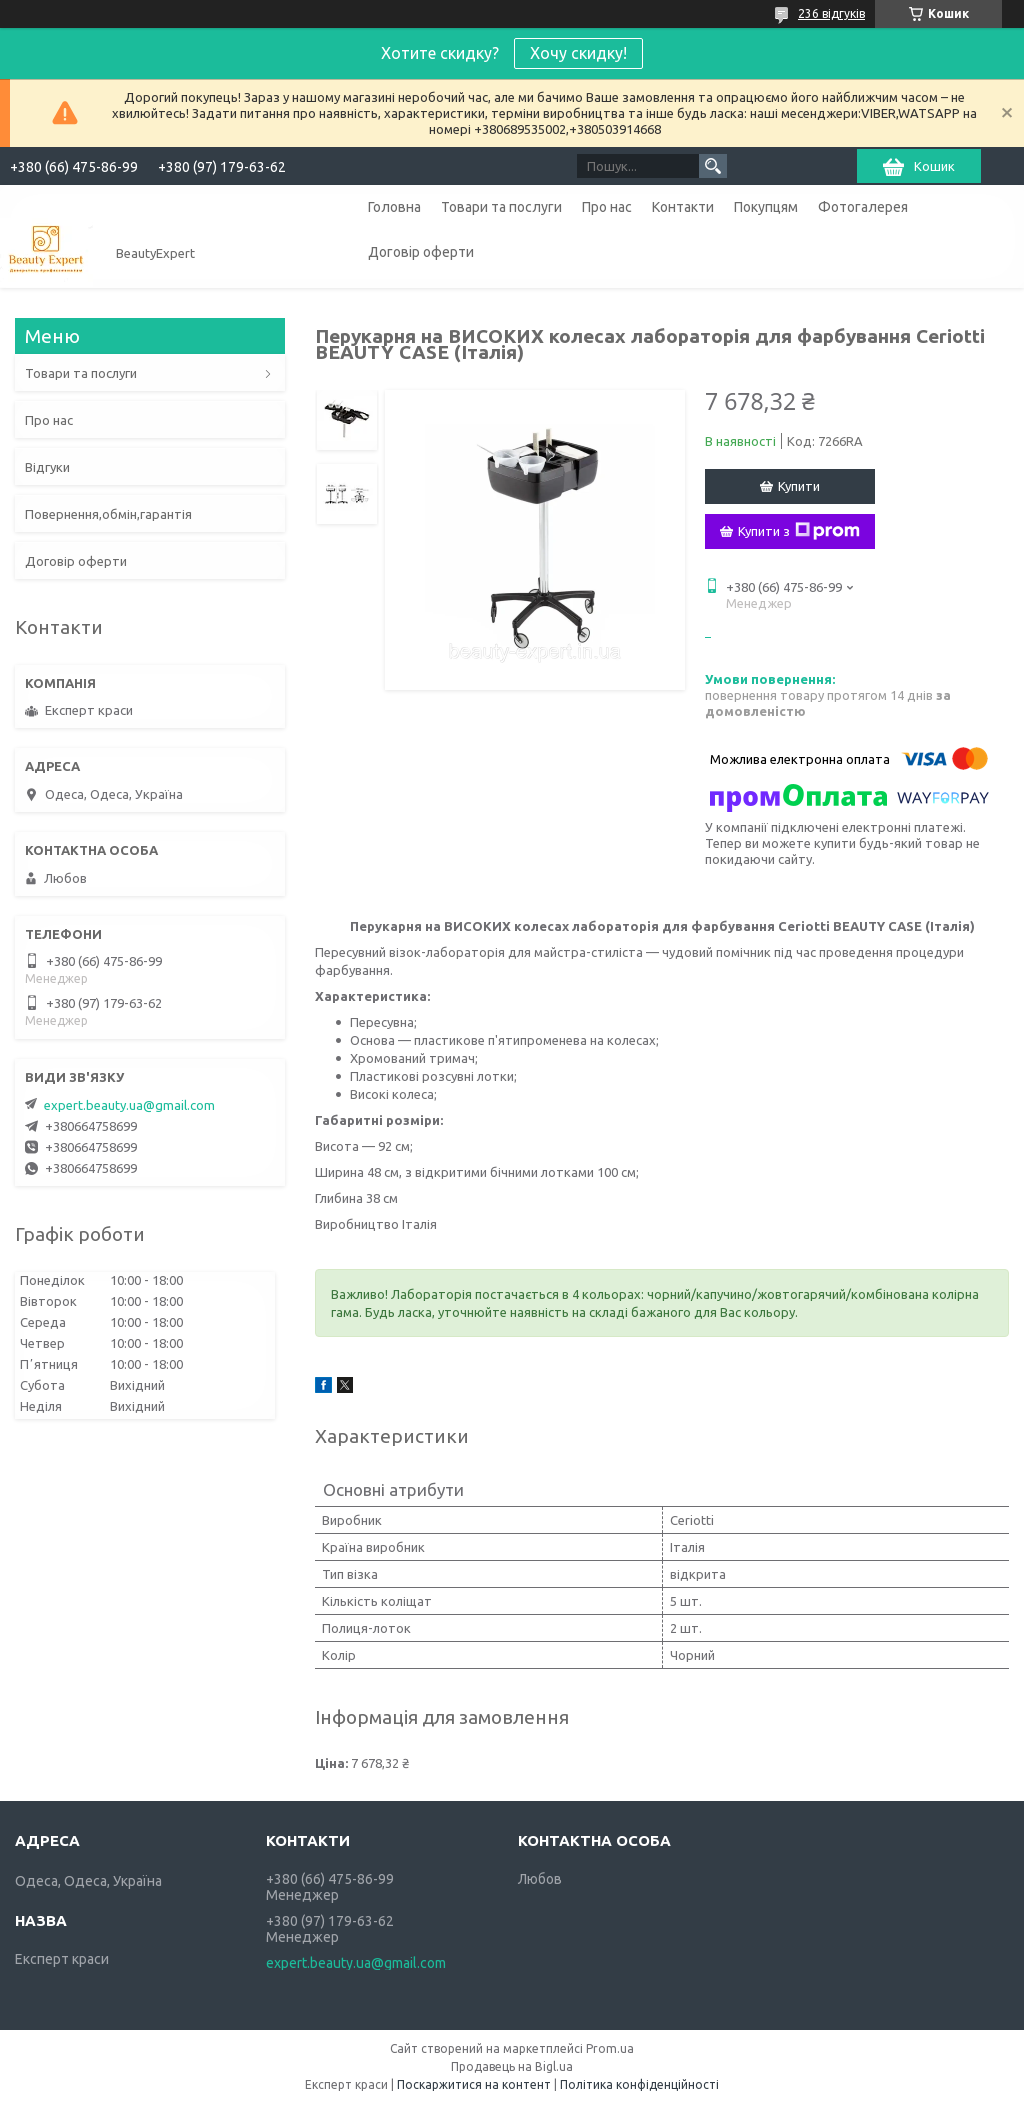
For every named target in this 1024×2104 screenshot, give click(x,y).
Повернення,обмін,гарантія (108, 514)
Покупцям (766, 207)
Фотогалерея (863, 207)
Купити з (799, 531)
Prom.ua (610, 2048)
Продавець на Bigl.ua (512, 2066)
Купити (799, 486)
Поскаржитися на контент (474, 2084)
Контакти (683, 207)
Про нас (607, 207)
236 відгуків (831, 13)
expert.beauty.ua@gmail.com (129, 1105)
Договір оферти (421, 252)
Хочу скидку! (578, 53)
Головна (394, 207)
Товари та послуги (501, 207)
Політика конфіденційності (639, 2084)
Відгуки (47, 467)
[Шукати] (713, 166)
